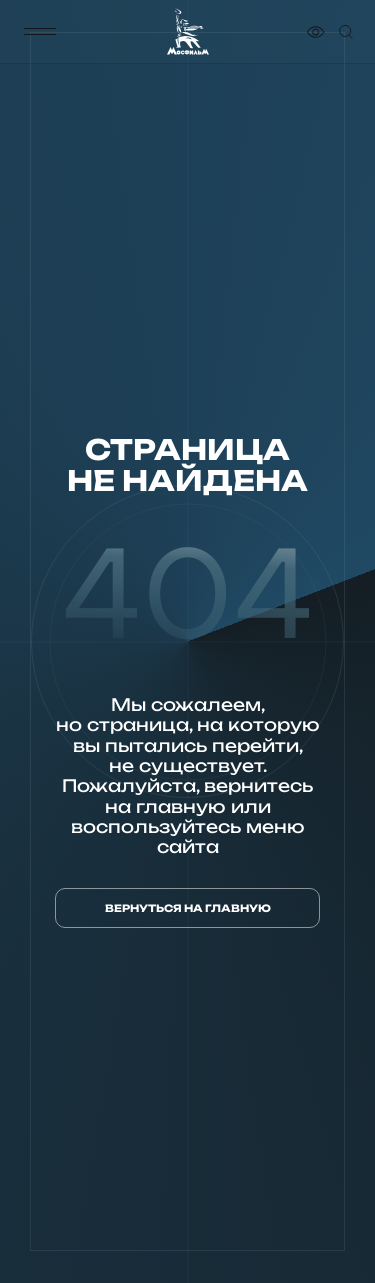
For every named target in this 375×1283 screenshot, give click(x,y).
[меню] (40, 32)
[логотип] (188, 32)
